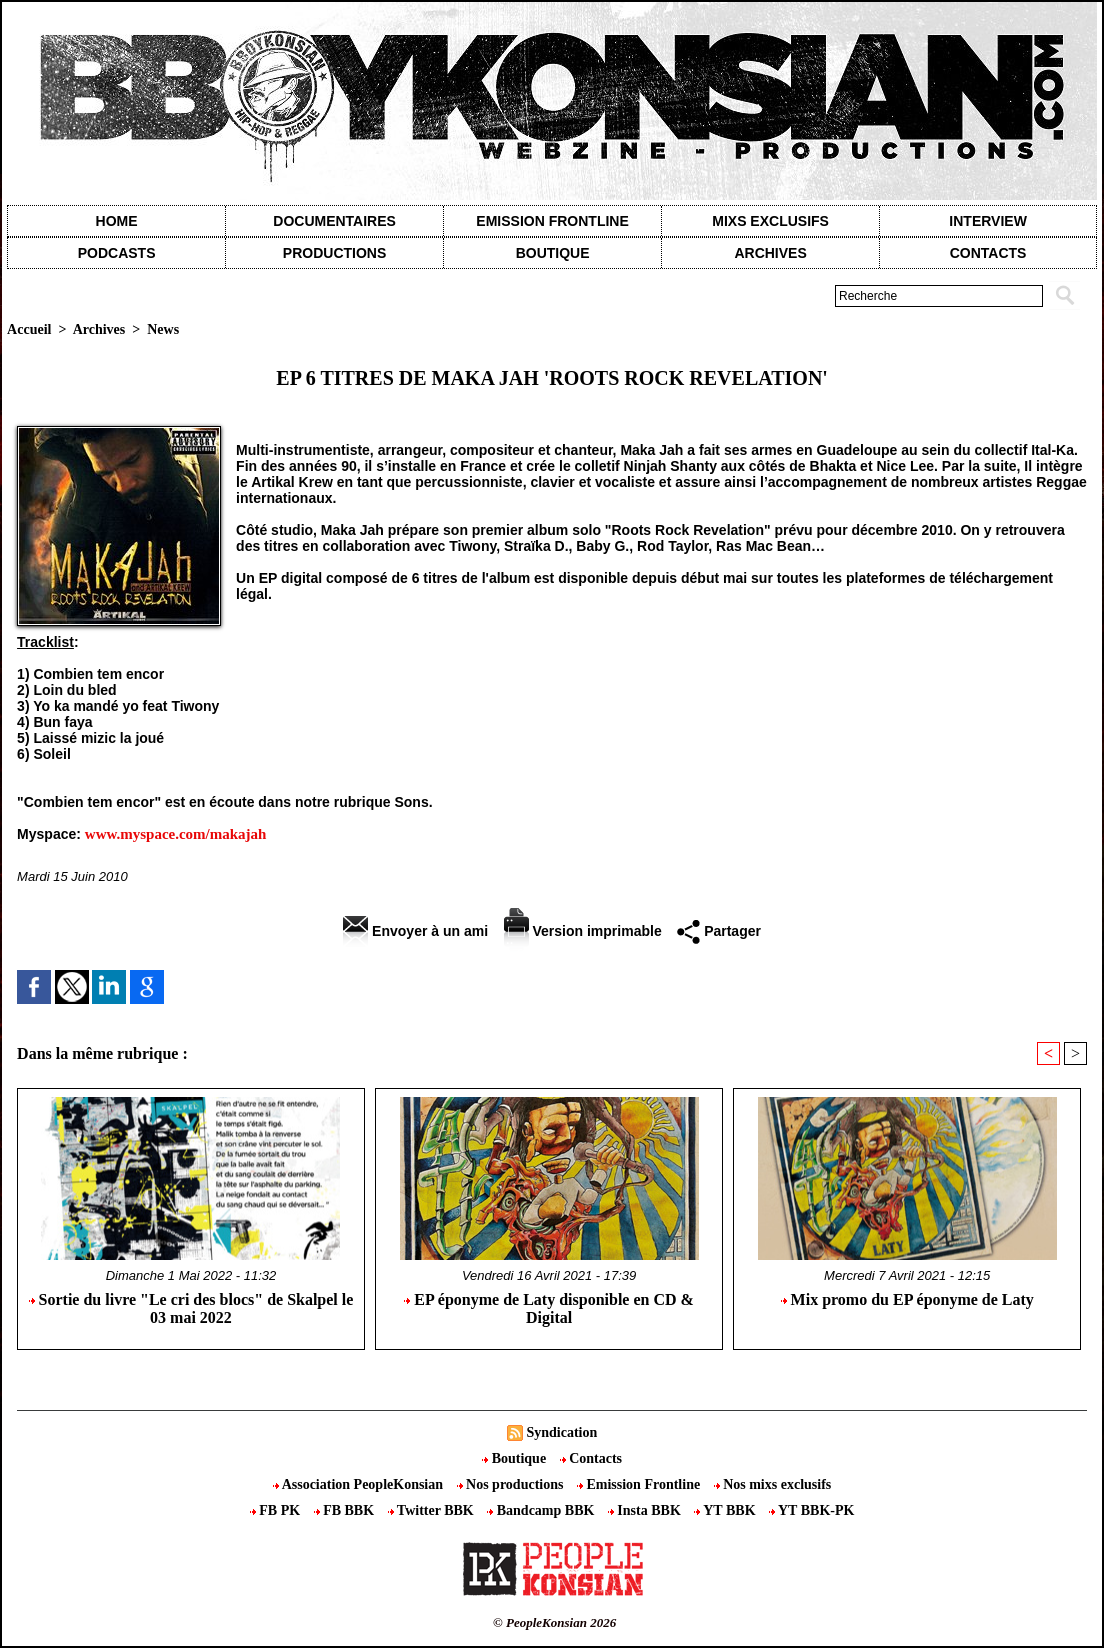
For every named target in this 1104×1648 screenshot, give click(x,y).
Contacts (591, 1458)
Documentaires (334, 221)
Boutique (553, 253)
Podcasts (117, 253)
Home (117, 221)
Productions (334, 253)
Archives (770, 253)
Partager (719, 931)
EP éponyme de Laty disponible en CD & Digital (549, 1308)
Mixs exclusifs (770, 221)
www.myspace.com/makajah (176, 834)
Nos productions (512, 1484)
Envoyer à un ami (415, 931)
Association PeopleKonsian (360, 1484)
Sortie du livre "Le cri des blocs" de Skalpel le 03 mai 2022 (191, 1308)
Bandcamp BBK (542, 1510)
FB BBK (346, 1510)
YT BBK (726, 1510)
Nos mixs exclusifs (773, 1484)
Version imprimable (583, 931)
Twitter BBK (433, 1510)
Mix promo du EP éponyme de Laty (907, 1299)
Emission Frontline (552, 221)
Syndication (561, 1432)
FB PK (277, 1510)
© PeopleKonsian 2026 (554, 1622)
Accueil (29, 329)
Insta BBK (646, 1510)
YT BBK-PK (811, 1510)
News (163, 329)
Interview (988, 221)
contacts (988, 253)
